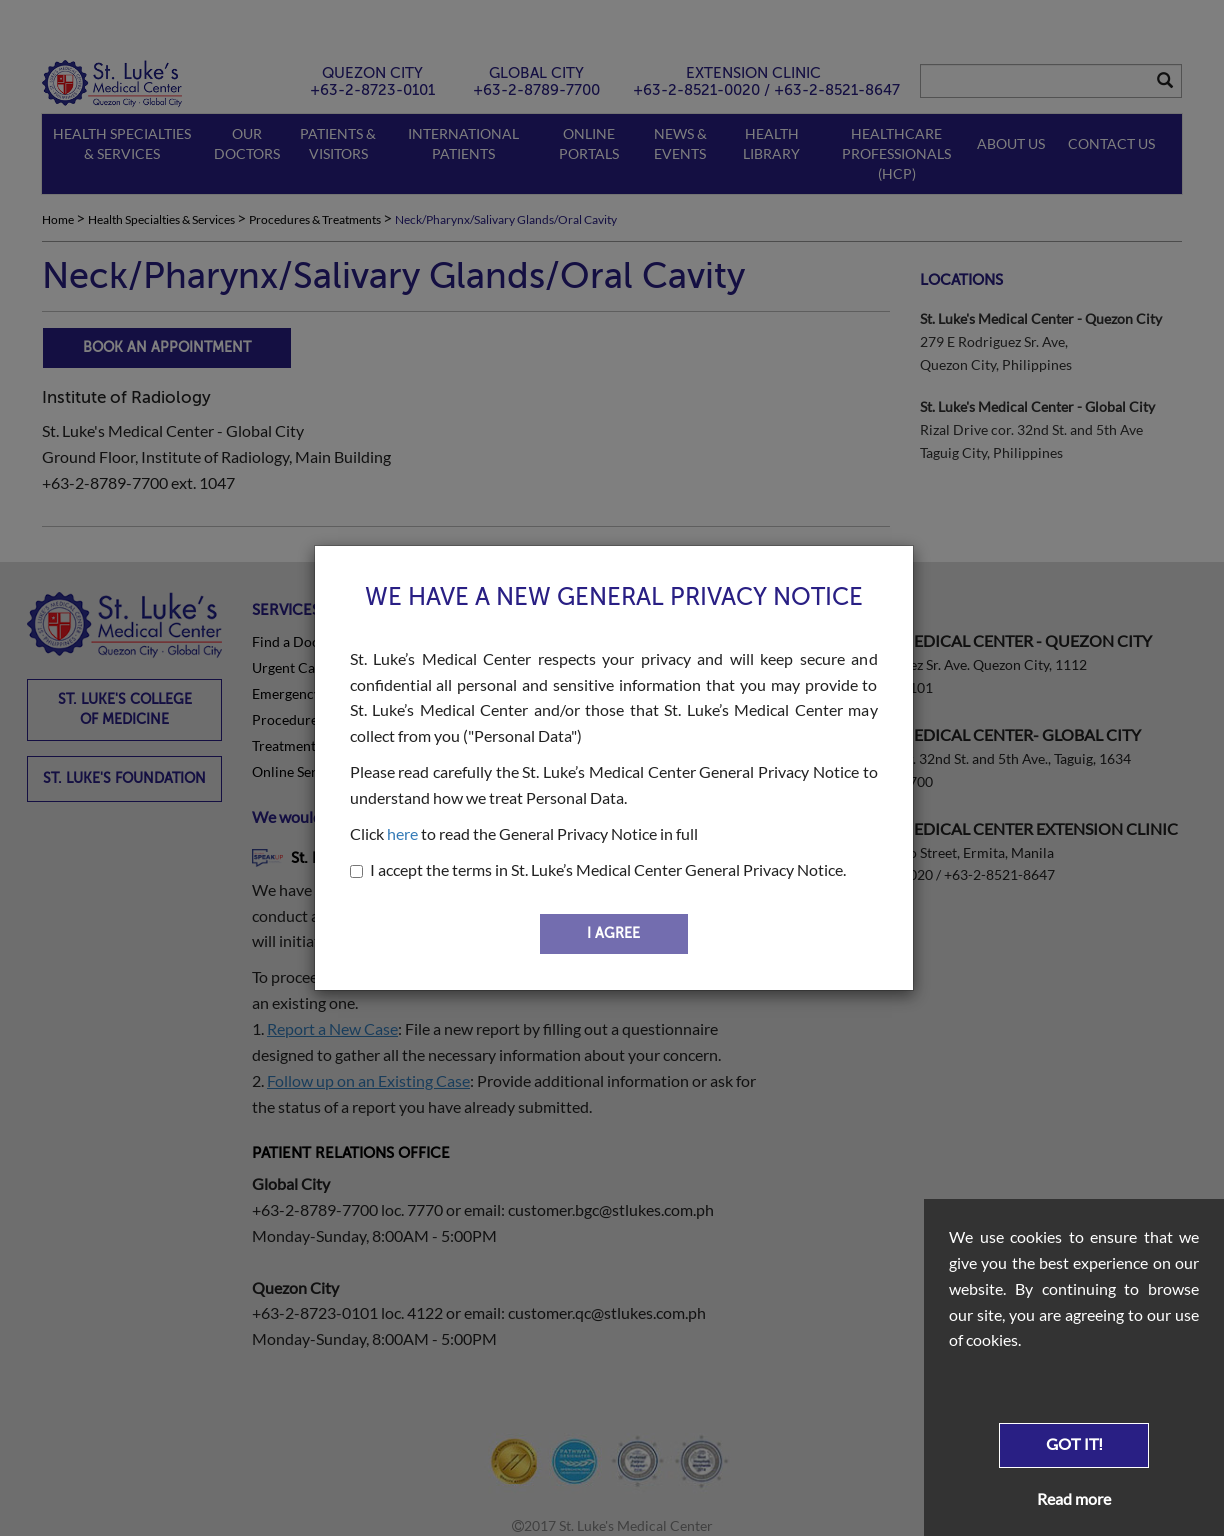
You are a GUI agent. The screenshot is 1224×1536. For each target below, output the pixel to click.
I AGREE (613, 933)
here (402, 833)
